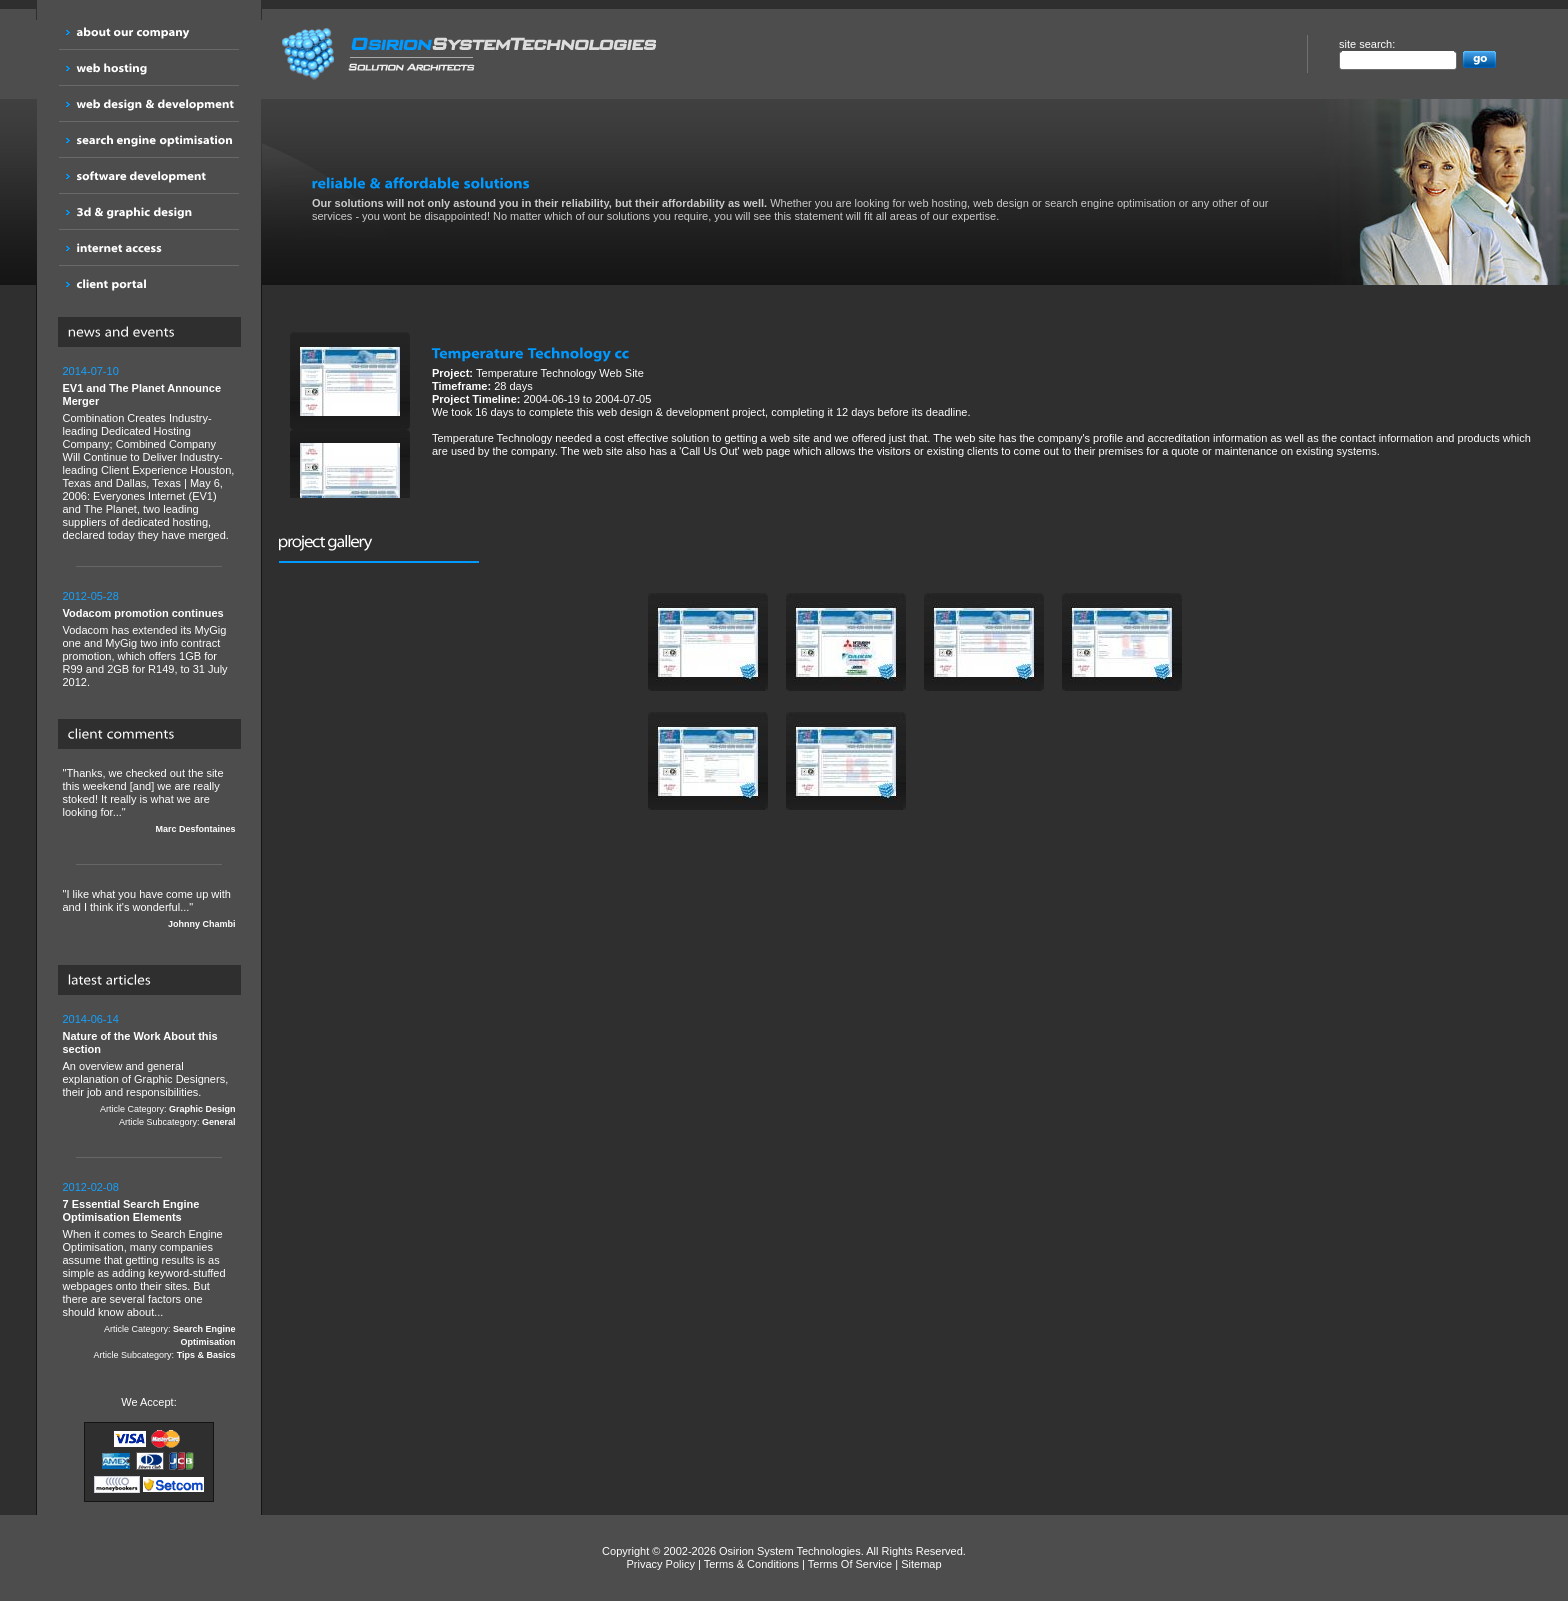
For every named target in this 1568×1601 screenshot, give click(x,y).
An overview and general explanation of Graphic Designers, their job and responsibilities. (149, 1071)
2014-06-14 (91, 1019)
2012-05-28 (91, 596)
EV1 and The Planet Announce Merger (142, 394)
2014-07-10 (91, 371)
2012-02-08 (91, 1187)
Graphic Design (202, 1109)
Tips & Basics (206, 1355)
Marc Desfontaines (195, 829)
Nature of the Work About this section (140, 1042)
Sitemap (921, 1564)
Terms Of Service (850, 1564)
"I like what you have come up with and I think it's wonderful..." (149, 909)
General (219, 1122)
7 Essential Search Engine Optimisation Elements (131, 1210)
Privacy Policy (660, 1564)
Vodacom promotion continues (143, 613)
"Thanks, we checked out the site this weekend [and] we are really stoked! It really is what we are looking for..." (149, 801)
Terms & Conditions (751, 1564)
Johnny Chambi (202, 924)
